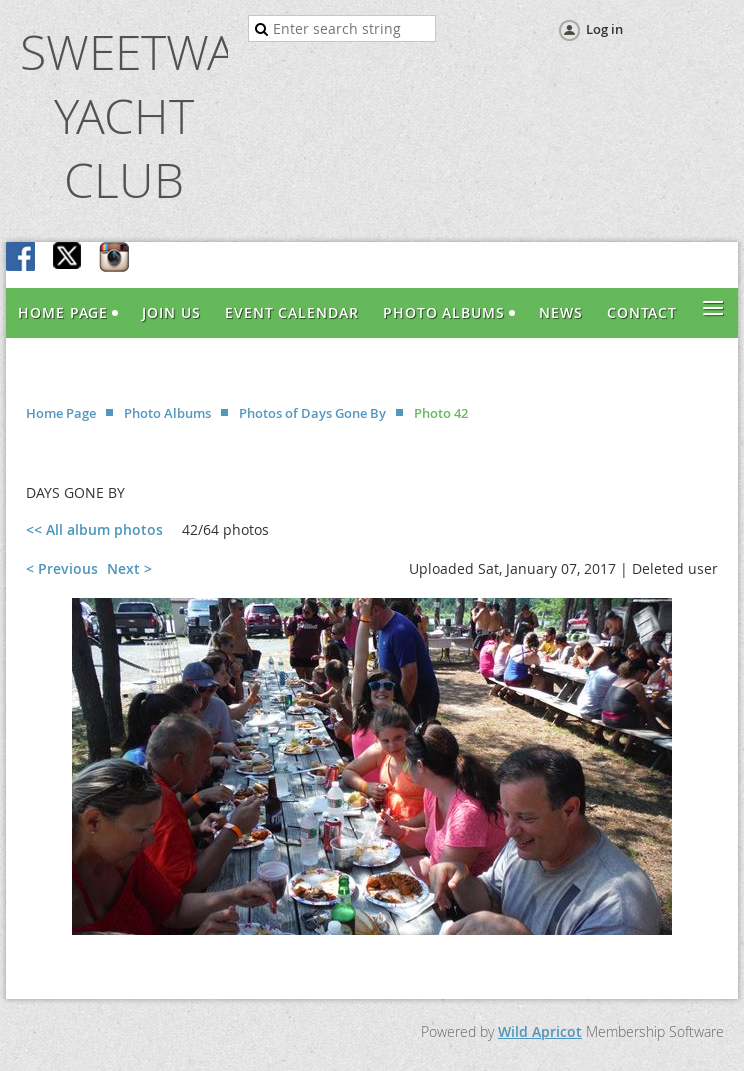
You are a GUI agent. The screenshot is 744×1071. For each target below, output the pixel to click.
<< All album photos (94, 529)
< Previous (62, 568)
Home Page (61, 413)
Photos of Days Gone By (312, 413)
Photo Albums (167, 413)
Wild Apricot (540, 1031)
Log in (604, 29)
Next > (129, 568)
